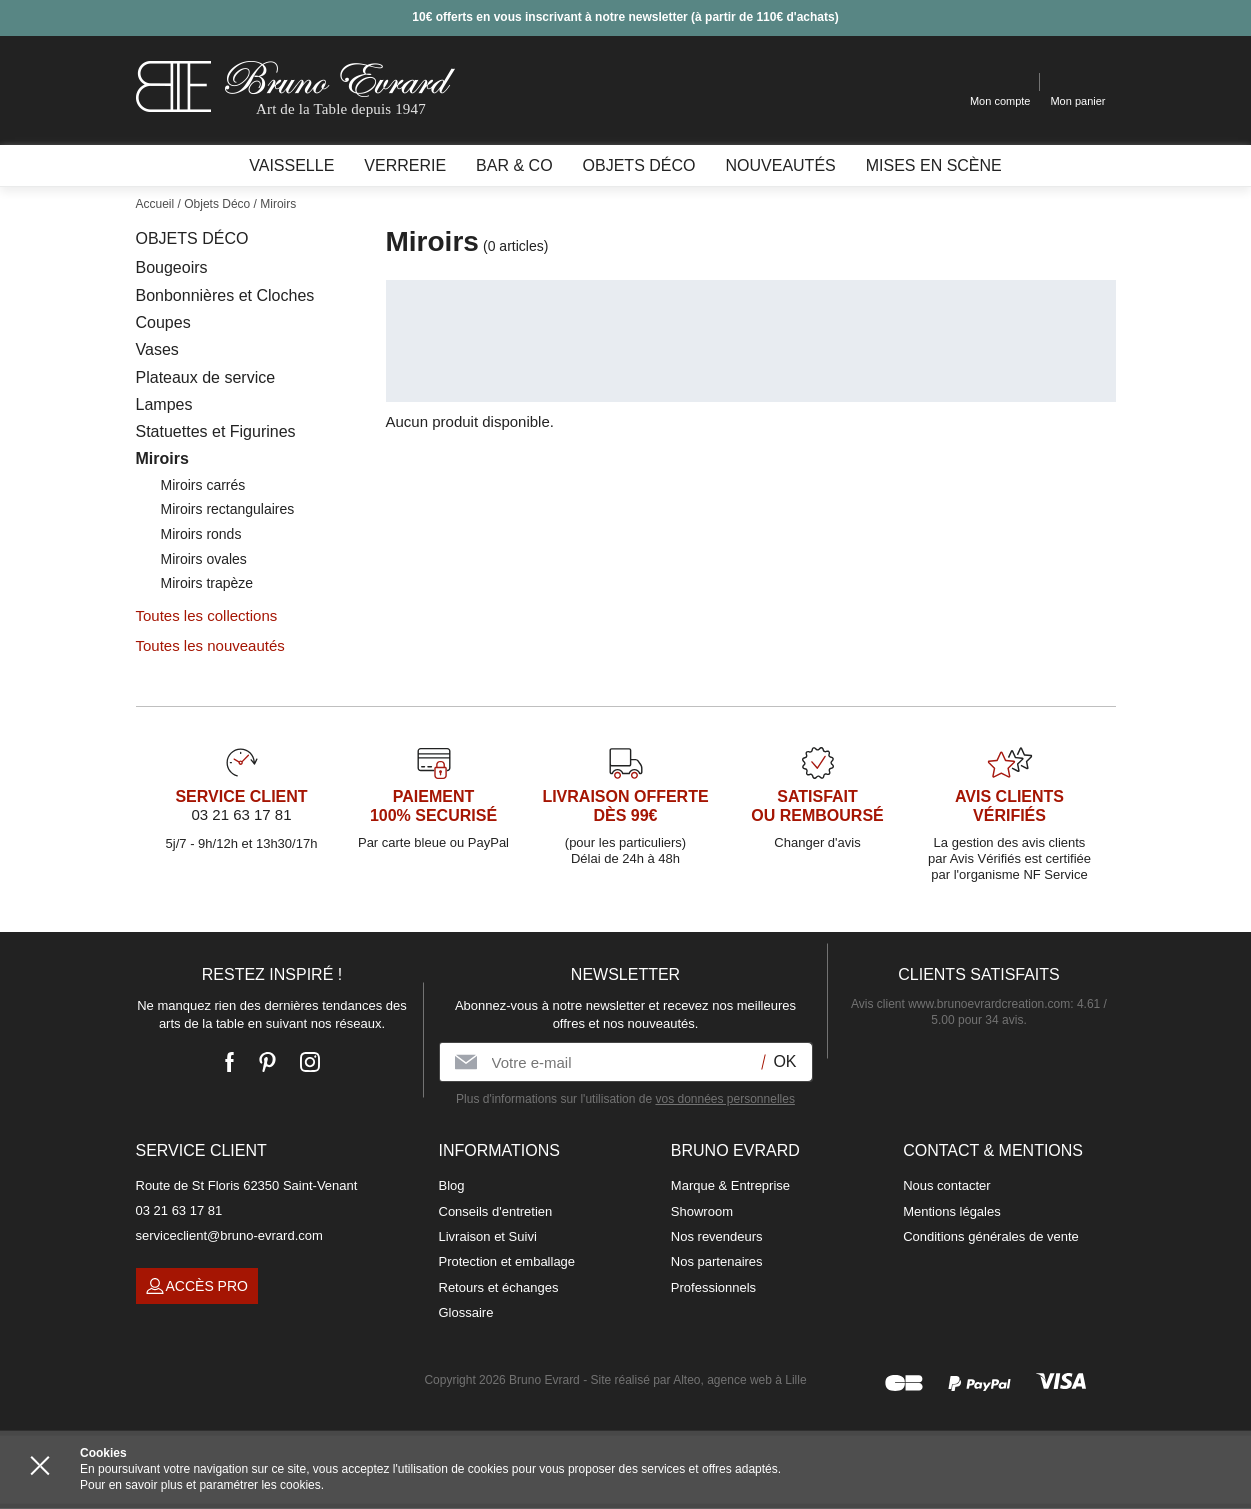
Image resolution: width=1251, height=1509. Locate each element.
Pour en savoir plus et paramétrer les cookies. (202, 1485)
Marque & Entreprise (730, 1185)
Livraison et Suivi (488, 1236)
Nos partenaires (717, 1261)
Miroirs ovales (204, 559)
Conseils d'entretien (496, 1211)
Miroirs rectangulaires (228, 509)
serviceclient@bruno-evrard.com (229, 1235)
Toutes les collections (207, 615)
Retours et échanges (499, 1287)
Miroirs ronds (201, 534)
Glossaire (466, 1312)
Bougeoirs (172, 267)
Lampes (164, 404)
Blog (452, 1185)
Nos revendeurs (717, 1236)
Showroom (702, 1211)
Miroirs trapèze (207, 583)
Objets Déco (192, 238)
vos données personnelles (724, 1099)
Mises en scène (934, 165)
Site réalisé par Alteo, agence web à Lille (698, 1380)
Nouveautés (780, 165)
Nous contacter (946, 1185)
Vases (157, 349)
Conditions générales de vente (991, 1236)
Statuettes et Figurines (216, 431)
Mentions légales (952, 1211)
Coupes (163, 322)
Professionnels (713, 1287)
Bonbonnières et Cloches (225, 295)
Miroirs (162, 458)
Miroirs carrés (203, 485)
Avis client (960, 1004)
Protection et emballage (507, 1261)
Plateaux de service (206, 377)
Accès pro (197, 1286)
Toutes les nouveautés (210, 645)
